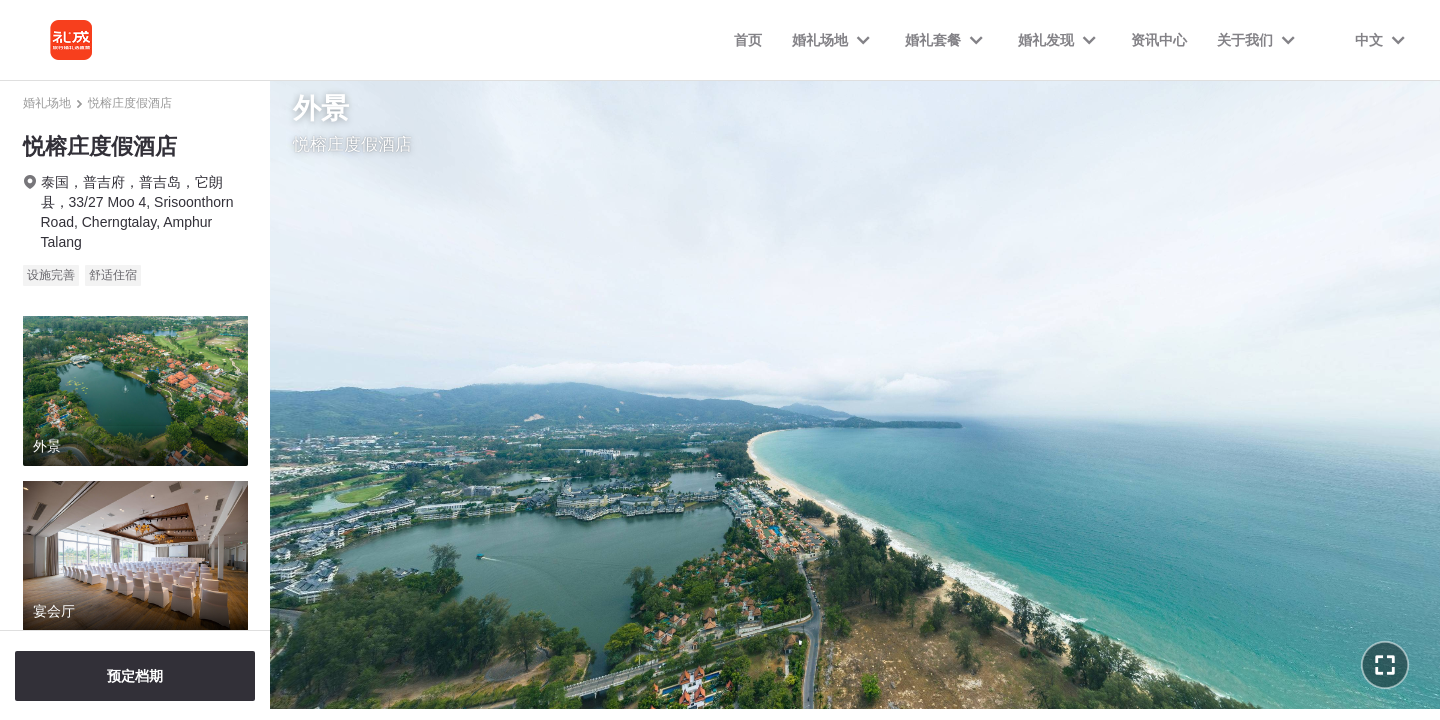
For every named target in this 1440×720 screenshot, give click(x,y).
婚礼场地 (47, 103)
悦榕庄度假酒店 (130, 103)
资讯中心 (1159, 40)
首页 (748, 40)
